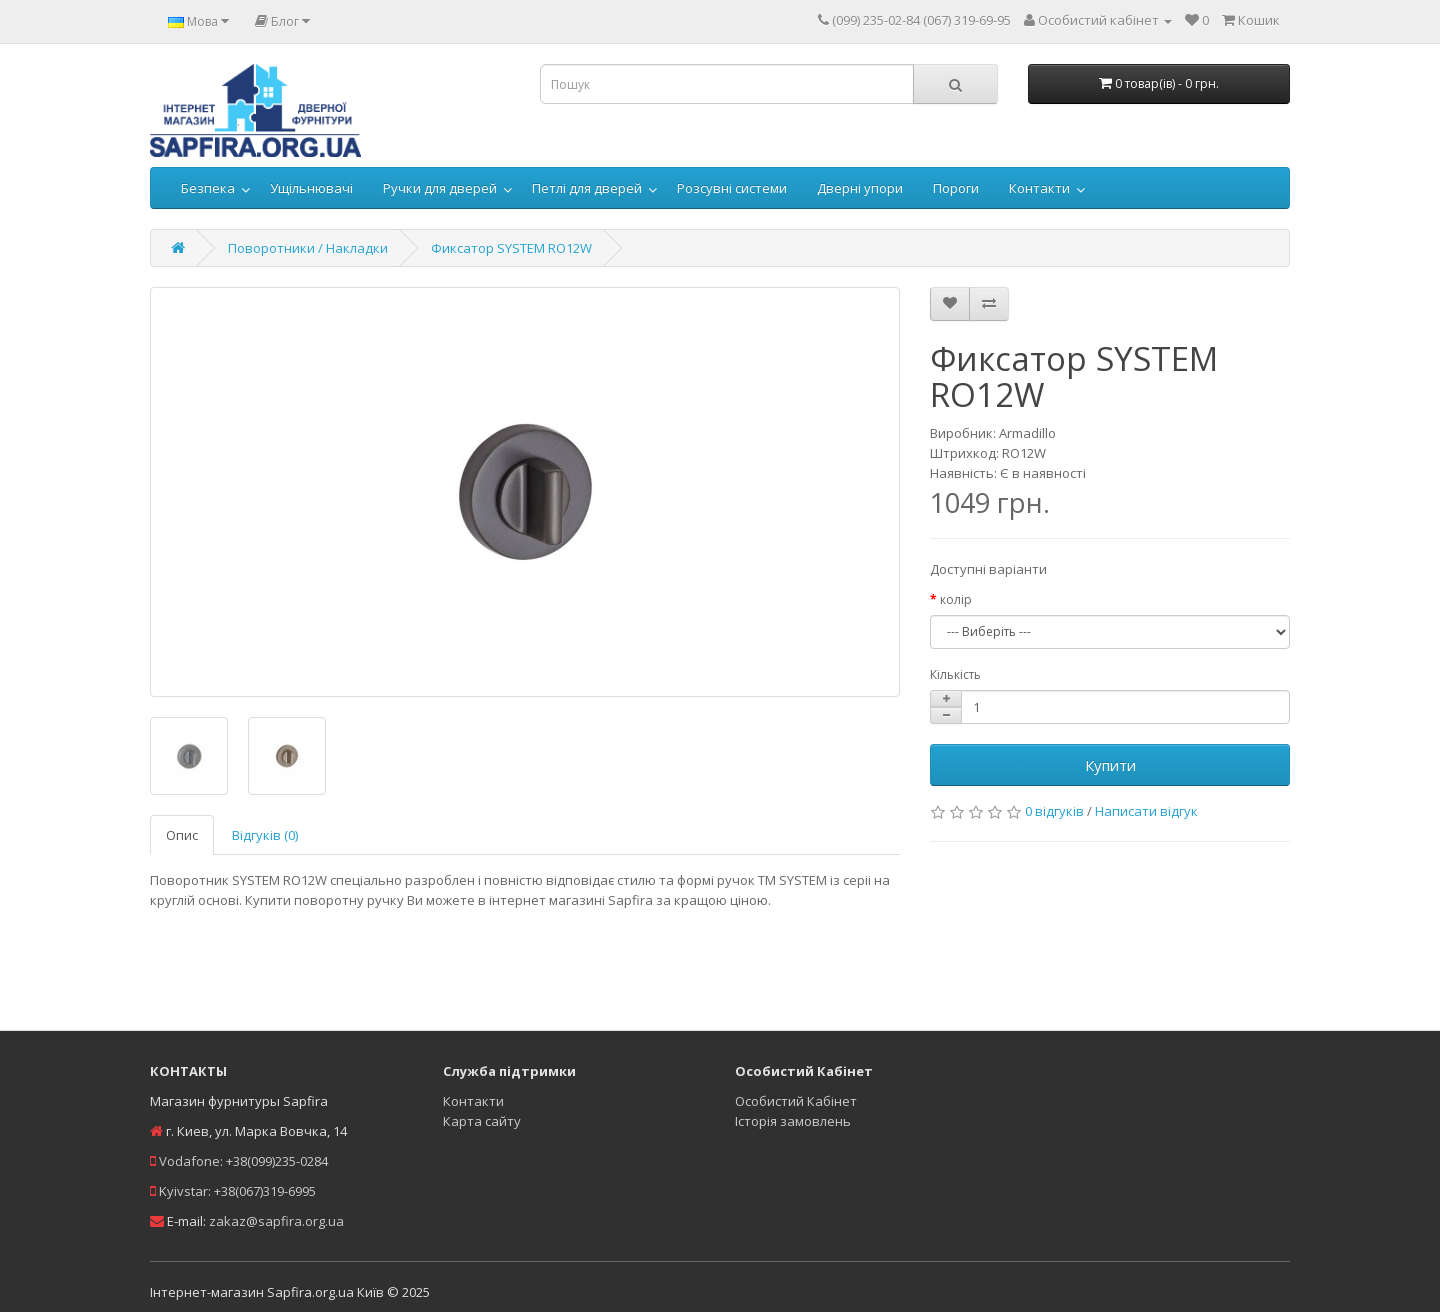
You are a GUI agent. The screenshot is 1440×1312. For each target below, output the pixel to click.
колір (956, 599)
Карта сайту (482, 1121)
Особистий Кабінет (796, 1101)
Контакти (1039, 188)
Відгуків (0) (265, 835)
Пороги (956, 188)
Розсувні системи (732, 188)
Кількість (955, 674)
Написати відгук (1146, 811)
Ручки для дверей (440, 188)
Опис (182, 835)
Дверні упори (860, 188)
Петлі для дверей (587, 188)
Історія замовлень (793, 1121)
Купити (1110, 765)
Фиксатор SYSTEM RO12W (511, 248)
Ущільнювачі (311, 188)
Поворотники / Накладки (308, 248)
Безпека (208, 188)
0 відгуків (1054, 811)
